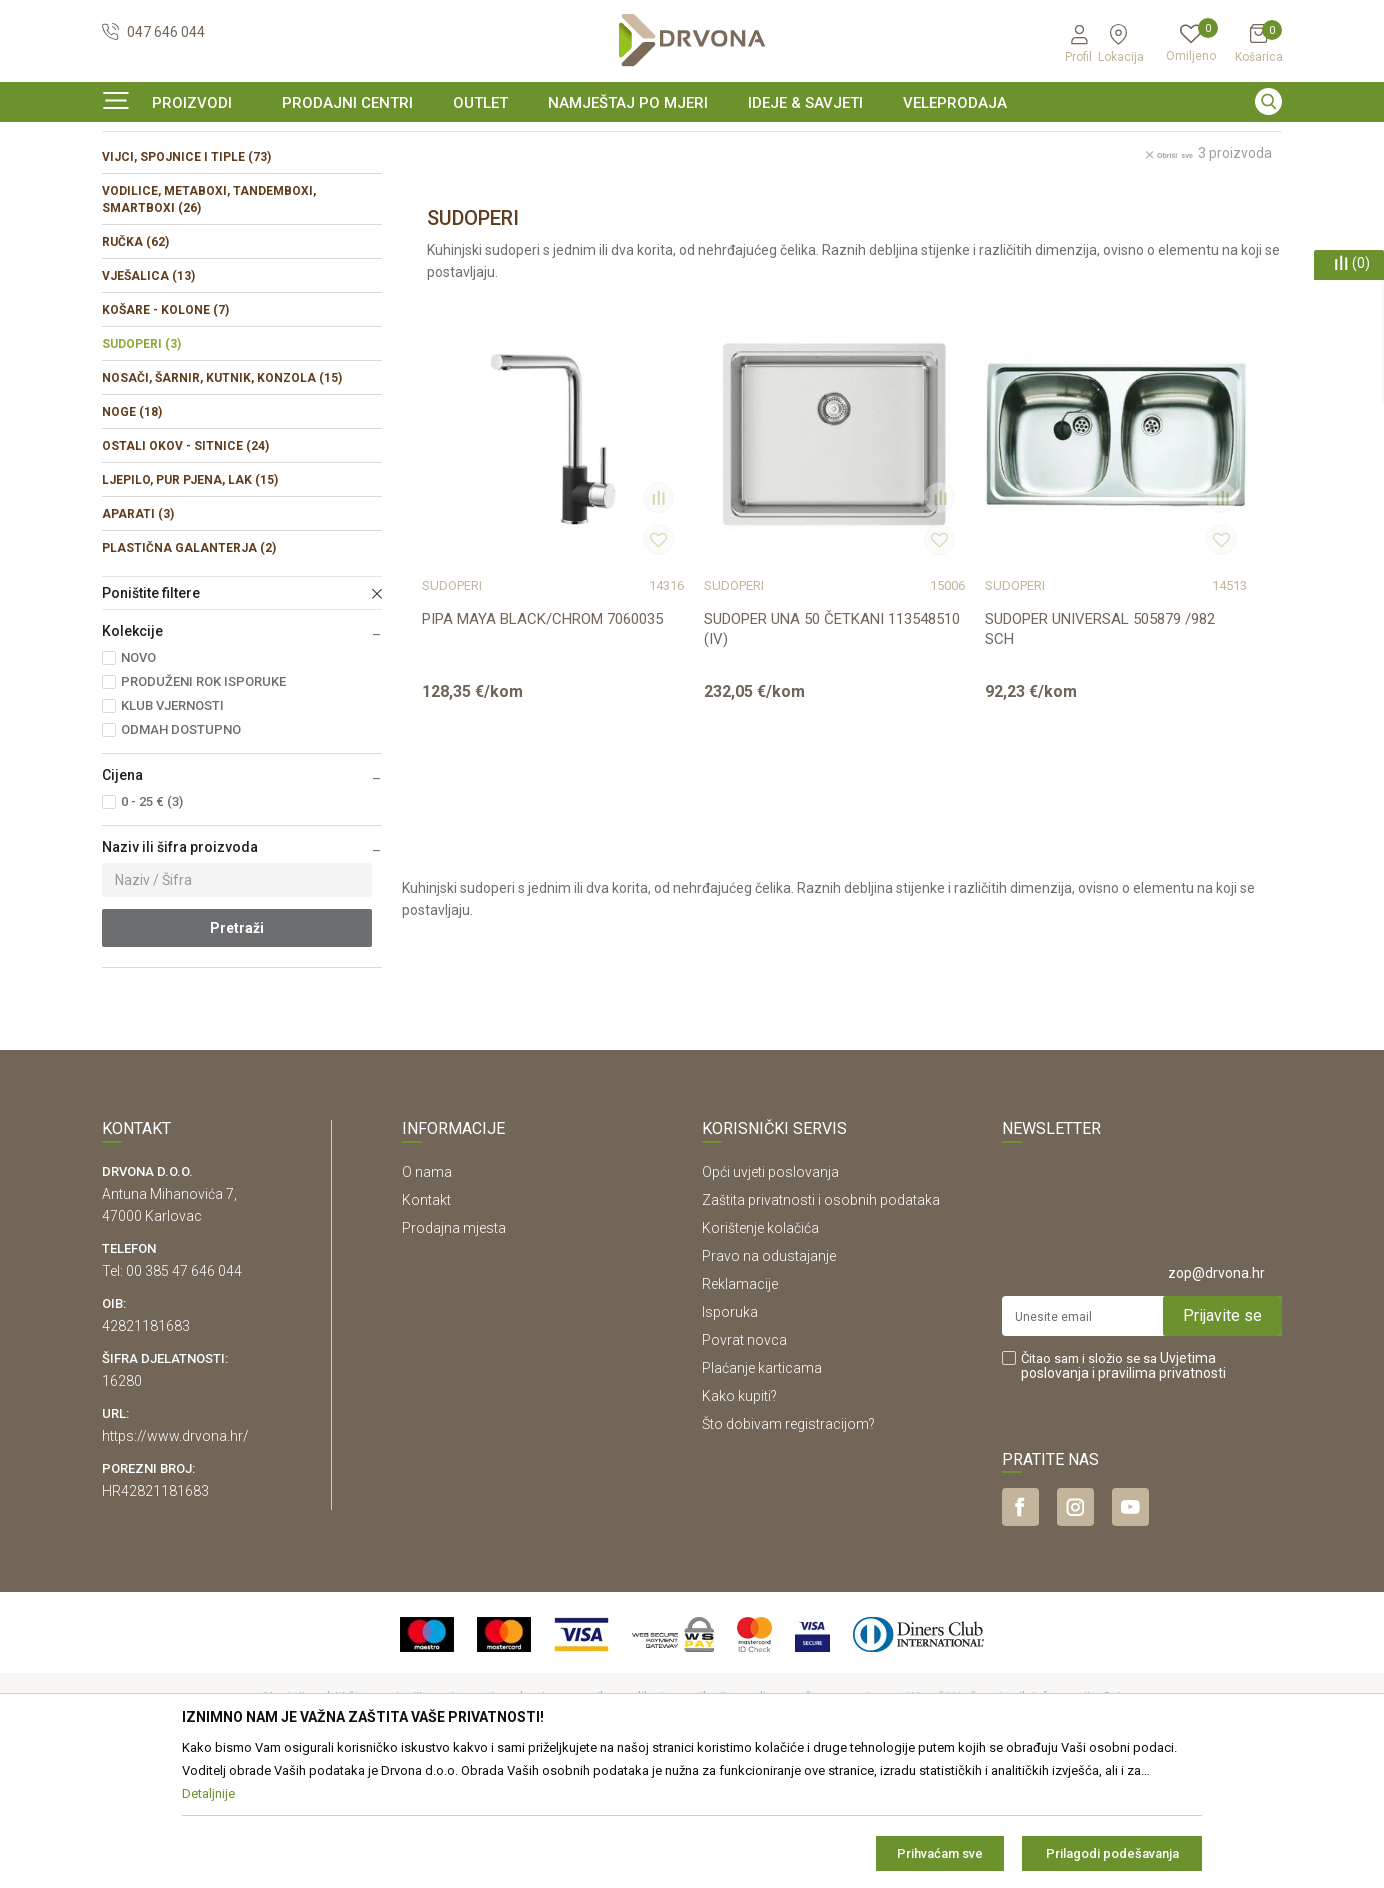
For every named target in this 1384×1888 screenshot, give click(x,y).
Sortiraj (911, 227)
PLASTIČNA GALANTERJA (189, 670)
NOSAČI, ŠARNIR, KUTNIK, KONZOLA (222, 500)
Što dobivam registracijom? (788, 1546)
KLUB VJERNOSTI (172, 827)
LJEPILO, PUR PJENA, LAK (190, 602)
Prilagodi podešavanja (1112, 1853)
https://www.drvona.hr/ (175, 1558)
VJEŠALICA (148, 398)
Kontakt (426, 1322)
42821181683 (146, 1448)
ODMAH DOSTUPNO (181, 851)
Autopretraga (822, 227)
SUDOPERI (141, 466)
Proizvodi (129, 184)
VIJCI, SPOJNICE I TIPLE (186, 279)
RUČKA (135, 364)
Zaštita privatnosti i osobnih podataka (821, 1322)
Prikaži (1110, 227)
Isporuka (730, 1434)
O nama (427, 1294)
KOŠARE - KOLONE (165, 432)
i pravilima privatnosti (1159, 1495)
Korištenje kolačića (760, 1350)
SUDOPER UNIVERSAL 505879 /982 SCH (955, 687)
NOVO (138, 779)
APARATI (138, 636)
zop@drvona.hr (1216, 1395)
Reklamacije (740, 1406)
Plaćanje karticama (762, 1490)
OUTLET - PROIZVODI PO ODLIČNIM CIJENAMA (690, 144)
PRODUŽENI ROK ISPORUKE (203, 803)
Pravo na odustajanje (769, 1378)
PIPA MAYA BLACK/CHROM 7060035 (512, 687)
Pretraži (237, 1050)
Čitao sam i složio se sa (1123, 1488)
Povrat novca (744, 1462)
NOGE (132, 534)
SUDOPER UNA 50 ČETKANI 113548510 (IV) (730, 687)
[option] (692, 144)
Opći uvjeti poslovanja (770, 1294)
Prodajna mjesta (454, 1350)
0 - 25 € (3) (152, 923)
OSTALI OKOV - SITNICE (185, 568)
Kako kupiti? (739, 1518)
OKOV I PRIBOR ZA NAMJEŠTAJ (262, 184)
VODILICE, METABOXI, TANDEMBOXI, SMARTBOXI (209, 321)
